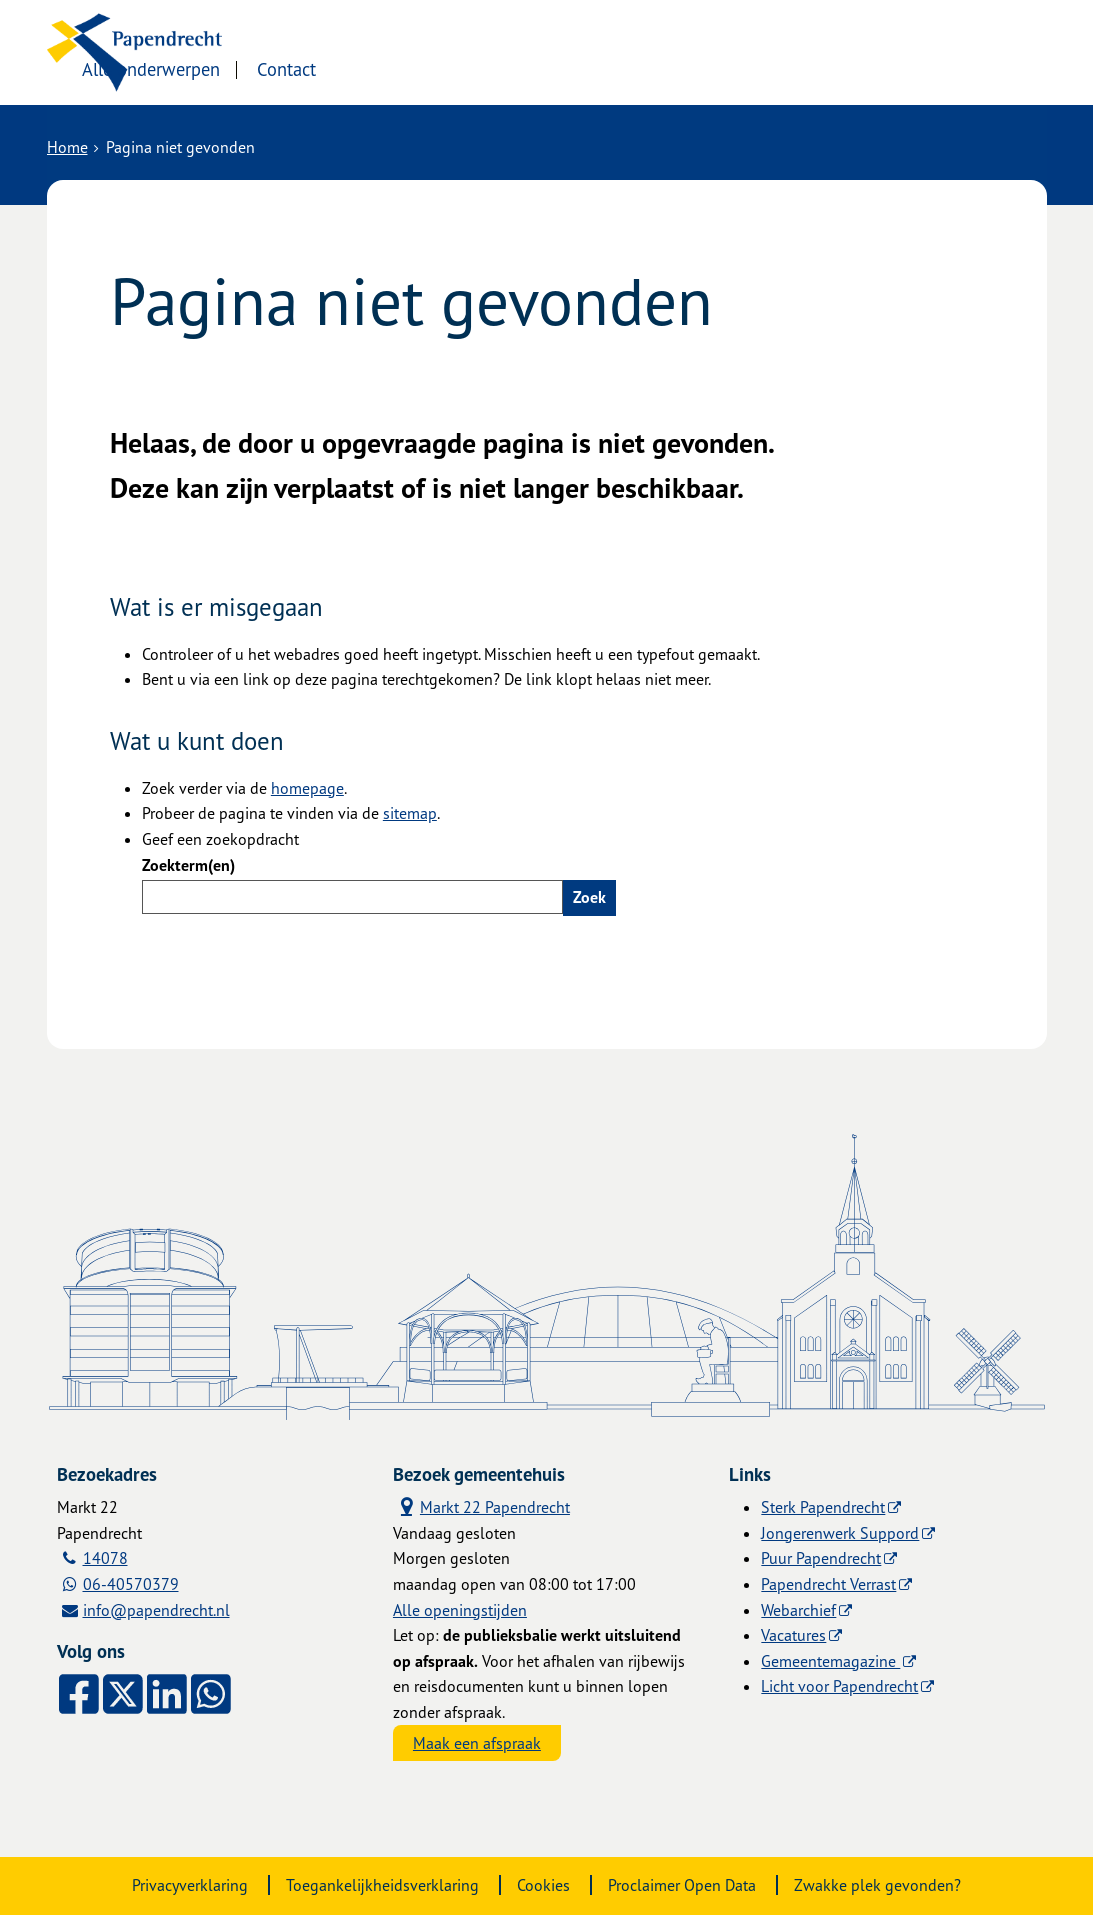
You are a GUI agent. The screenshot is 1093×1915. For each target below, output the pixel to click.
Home (67, 147)
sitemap (410, 813)
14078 (105, 1558)
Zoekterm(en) (188, 865)
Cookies (543, 1885)
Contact (475, 67)
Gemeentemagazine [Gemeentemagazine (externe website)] (830, 1661)
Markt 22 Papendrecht (481, 1506)
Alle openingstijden (460, 1610)
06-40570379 (131, 1584)
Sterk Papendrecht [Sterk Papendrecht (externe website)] (823, 1507)
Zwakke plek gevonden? (877, 1885)
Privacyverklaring (190, 1885)
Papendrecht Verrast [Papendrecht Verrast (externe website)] (828, 1584)
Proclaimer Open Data (682, 1885)
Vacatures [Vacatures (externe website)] (793, 1635)
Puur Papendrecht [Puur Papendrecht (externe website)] (821, 1558)
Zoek (589, 897)
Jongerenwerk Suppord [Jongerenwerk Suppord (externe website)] (840, 1533)
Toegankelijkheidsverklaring (382, 1885)
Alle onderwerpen (339, 67)
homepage (307, 788)
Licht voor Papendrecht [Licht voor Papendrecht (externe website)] (839, 1686)
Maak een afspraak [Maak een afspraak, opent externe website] (477, 1743)
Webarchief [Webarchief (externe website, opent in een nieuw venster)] (798, 1610)
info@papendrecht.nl (156, 1610)
